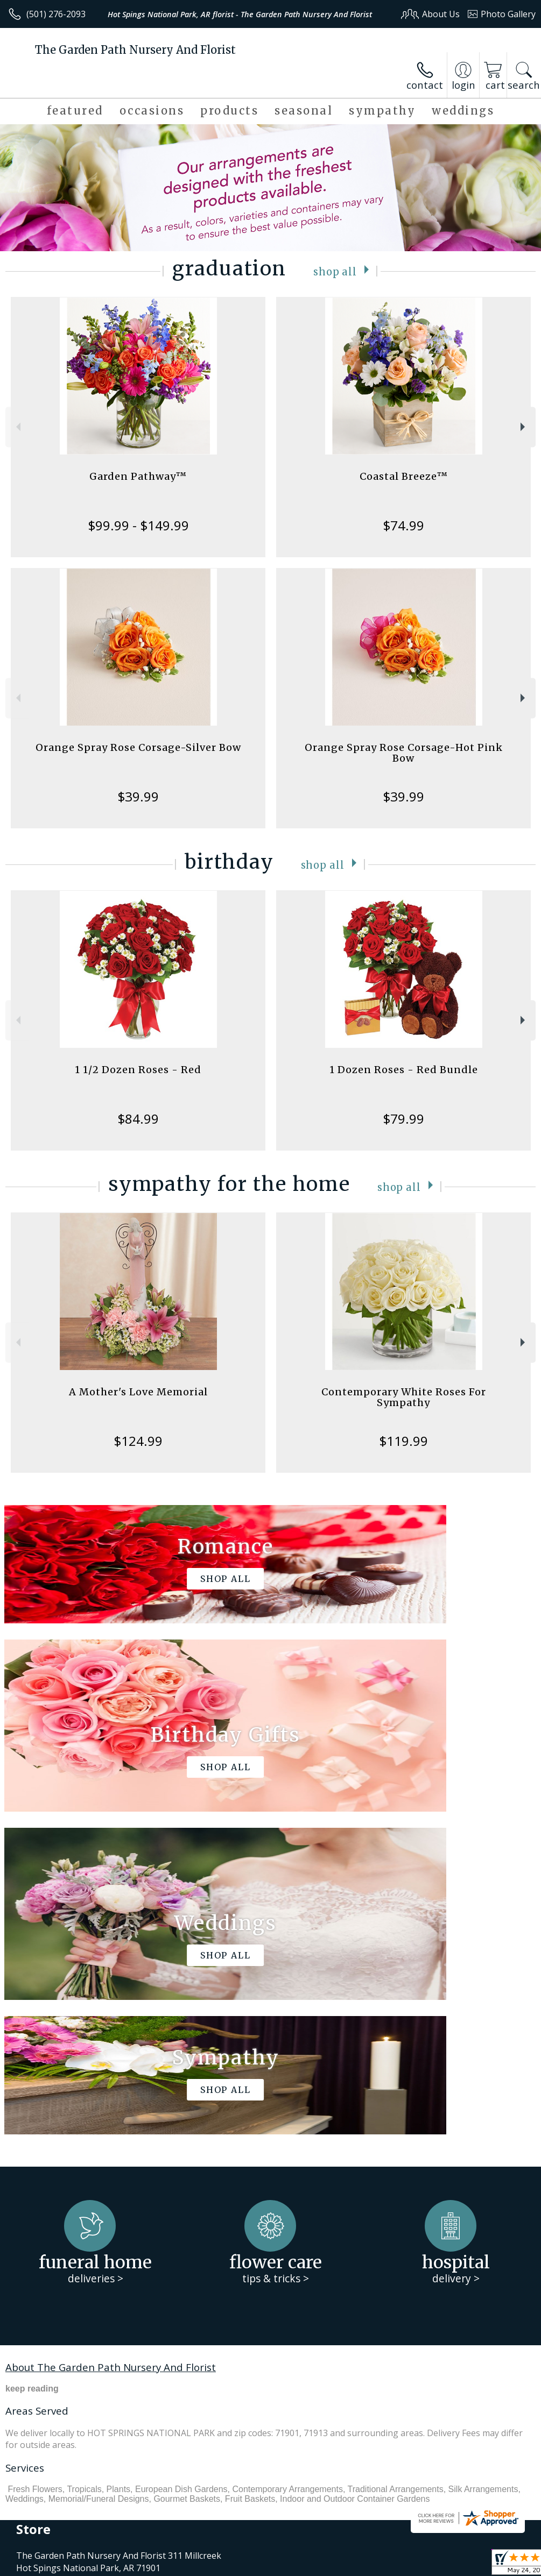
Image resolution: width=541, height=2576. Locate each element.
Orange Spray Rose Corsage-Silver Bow (138, 747)
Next (524, 427)
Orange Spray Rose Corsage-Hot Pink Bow (404, 752)
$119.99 (403, 1441)
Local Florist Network (429, 2559)
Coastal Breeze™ (404, 476)
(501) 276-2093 (56, 14)
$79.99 (403, 1118)
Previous (17, 427)
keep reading (32, 2065)
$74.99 (403, 525)
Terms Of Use (290, 2559)
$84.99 (138, 1118)
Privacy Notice (354, 2559)
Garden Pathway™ (138, 476)
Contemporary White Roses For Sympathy (403, 1397)
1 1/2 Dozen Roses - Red (138, 1069)
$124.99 (138, 1441)
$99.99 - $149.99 (138, 525)
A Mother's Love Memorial (138, 1392)
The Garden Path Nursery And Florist (135, 49)
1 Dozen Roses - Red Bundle (403, 1069)
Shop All (335, 270)
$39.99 (138, 796)
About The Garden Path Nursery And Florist (110, 2044)
